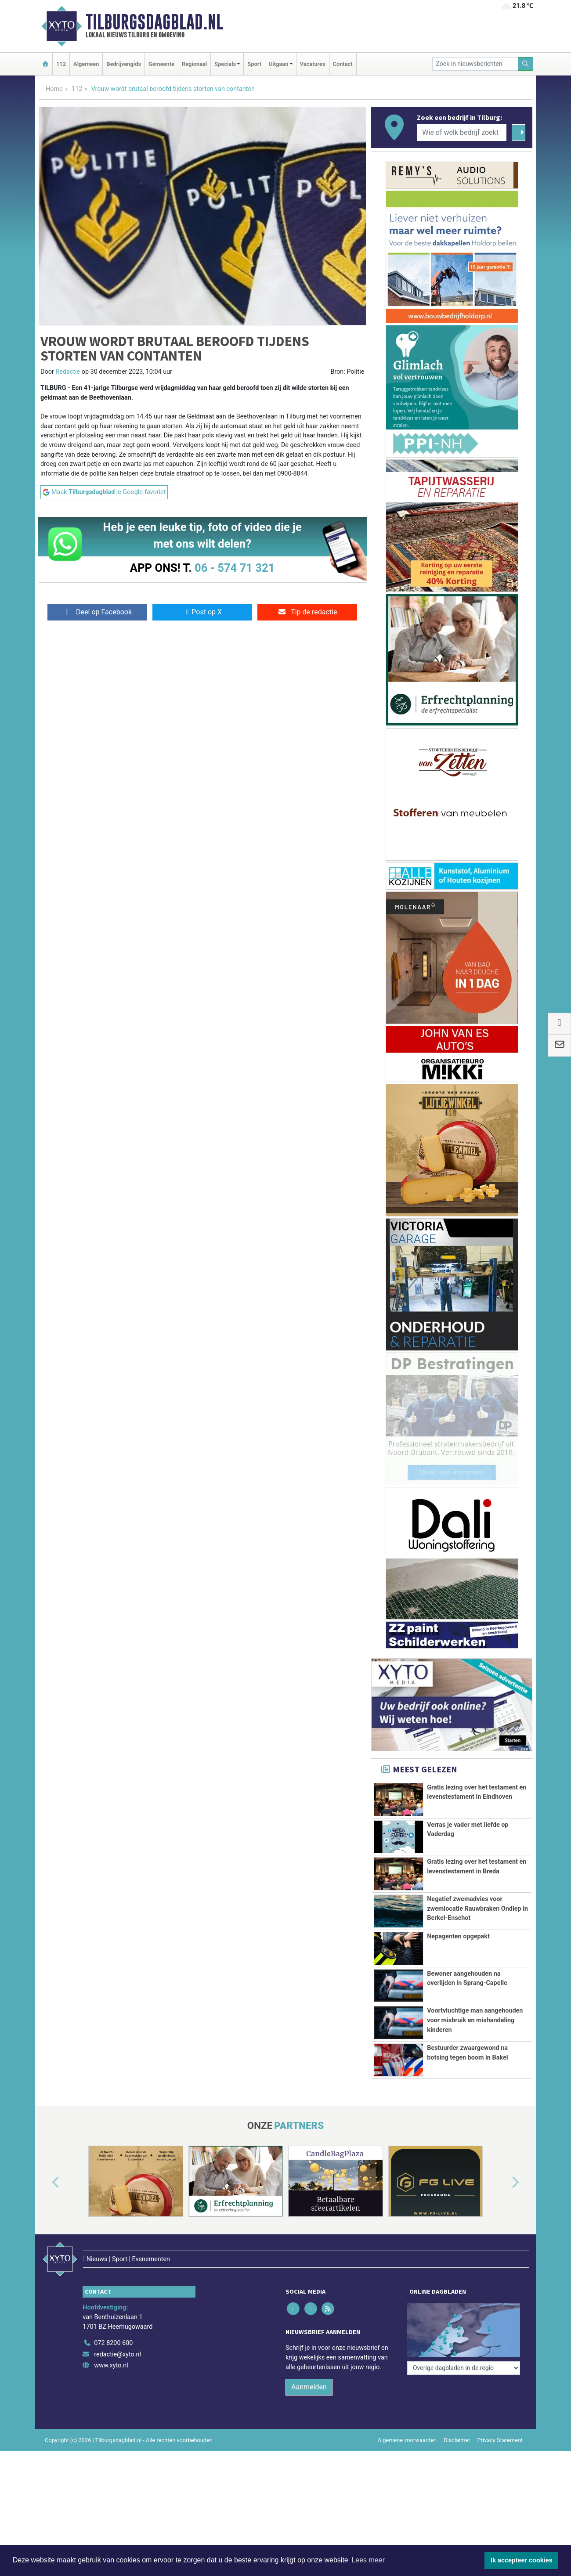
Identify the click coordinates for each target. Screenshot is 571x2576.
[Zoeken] (526, 64)
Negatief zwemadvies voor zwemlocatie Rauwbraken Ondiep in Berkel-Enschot (477, 1908)
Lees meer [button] (368, 2560)
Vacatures (312, 64)
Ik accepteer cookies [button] (522, 2560)
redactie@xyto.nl (117, 2384)
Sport (254, 64)
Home (54, 89)
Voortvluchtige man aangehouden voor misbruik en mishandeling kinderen (475, 2020)
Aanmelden (309, 2418)
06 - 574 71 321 (235, 567)
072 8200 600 (113, 2374)
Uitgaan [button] (278, 64)
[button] (45, 2232)
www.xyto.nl (111, 2396)
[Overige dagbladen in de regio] (463, 2354)
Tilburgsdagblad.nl (154, 22)
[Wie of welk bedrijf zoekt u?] (461, 132)
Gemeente (161, 64)
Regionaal (194, 64)
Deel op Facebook (97, 612)
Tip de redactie (307, 612)
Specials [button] (225, 64)
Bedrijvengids (123, 64)
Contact (343, 64)
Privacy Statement (500, 2471)
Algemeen (86, 64)
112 (61, 64)
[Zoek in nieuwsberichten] (475, 64)
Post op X (202, 612)
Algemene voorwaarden (407, 2471)
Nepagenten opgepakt (458, 1936)
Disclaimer (457, 2471)
